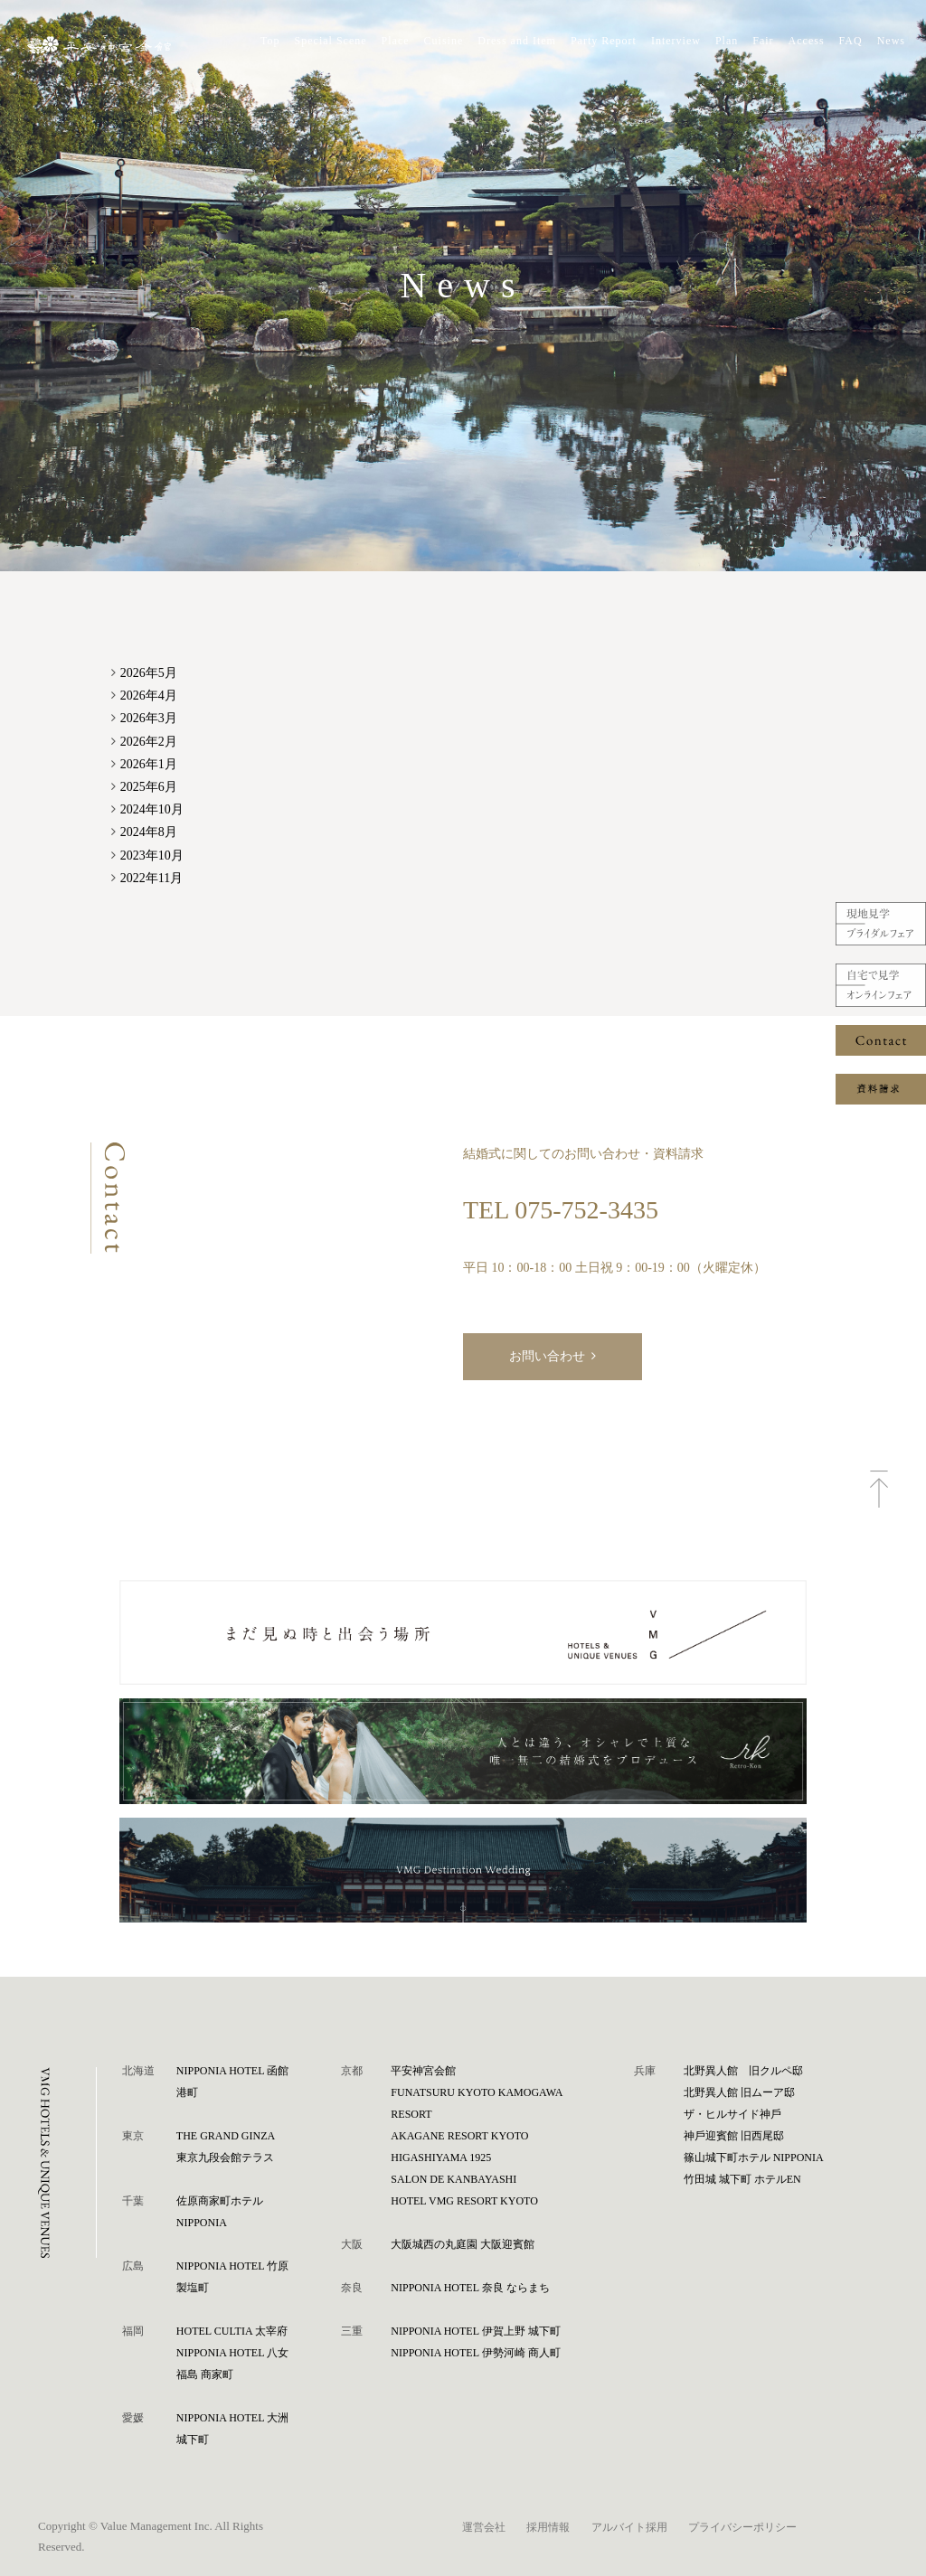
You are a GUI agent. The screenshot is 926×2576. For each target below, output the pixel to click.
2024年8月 (148, 832)
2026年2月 (148, 741)
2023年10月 (152, 855)
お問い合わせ (547, 1356)
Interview (676, 40)
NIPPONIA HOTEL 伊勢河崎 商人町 (475, 2352)
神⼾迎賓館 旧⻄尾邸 (734, 2135)
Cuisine (444, 40)
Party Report (604, 40)
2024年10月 (152, 809)
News (891, 40)
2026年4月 (148, 695)
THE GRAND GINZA (225, 2135)
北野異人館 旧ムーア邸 (739, 2092)
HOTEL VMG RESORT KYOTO (464, 2201)
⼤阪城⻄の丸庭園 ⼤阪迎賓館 (462, 2244)
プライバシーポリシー (742, 2527)
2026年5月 (148, 673)
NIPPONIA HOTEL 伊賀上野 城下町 (475, 2331)
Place (396, 40)
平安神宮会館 (423, 2070)
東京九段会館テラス (225, 2157)
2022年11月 (151, 878)
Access (807, 40)
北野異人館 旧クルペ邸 (743, 2070)
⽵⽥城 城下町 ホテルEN (742, 2179)
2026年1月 (148, 764)
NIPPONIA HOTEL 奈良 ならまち (470, 2287)
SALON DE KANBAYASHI (453, 2179)
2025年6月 (148, 787)
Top (270, 40)
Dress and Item (516, 40)
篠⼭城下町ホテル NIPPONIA (754, 2157)
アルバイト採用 (629, 2527)
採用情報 (548, 2527)
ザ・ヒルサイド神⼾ (732, 2114)
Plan (726, 40)
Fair (762, 40)
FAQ (851, 40)
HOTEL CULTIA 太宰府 (232, 2331)
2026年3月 (148, 718)
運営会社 (484, 2527)
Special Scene (331, 40)
